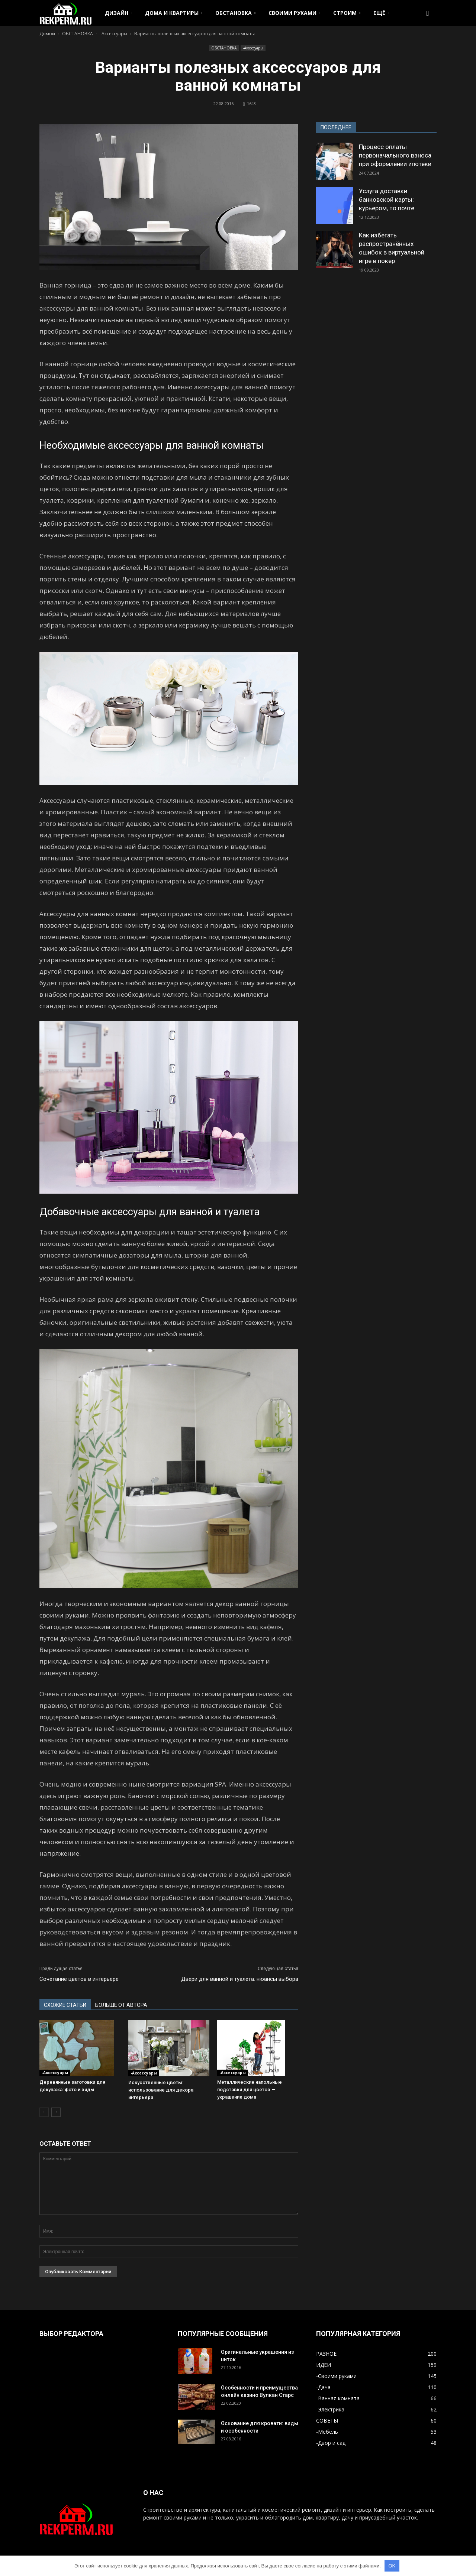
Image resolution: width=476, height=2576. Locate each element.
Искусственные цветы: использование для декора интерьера (160, 2090)
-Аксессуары (253, 48)
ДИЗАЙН (118, 12)
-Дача (323, 2387)
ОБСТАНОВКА (235, 12)
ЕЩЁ (381, 12)
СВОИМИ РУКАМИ (294, 12)
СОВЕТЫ (327, 2420)
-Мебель (327, 2431)
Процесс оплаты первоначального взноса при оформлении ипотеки (395, 155)
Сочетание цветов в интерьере (79, 1979)
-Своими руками (336, 2375)
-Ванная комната (338, 2398)
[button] (428, 13)
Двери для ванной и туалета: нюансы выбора (239, 1979)
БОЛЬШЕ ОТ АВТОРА (121, 2005)
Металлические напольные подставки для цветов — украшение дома (249, 2089)
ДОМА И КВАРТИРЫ (173, 12)
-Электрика (330, 2409)
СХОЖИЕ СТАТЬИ (65, 2005)
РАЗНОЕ (326, 2353)
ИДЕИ (323, 2364)
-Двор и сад (330, 2442)
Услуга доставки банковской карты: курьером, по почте (386, 199)
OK (391, 2566)
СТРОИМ (346, 12)
